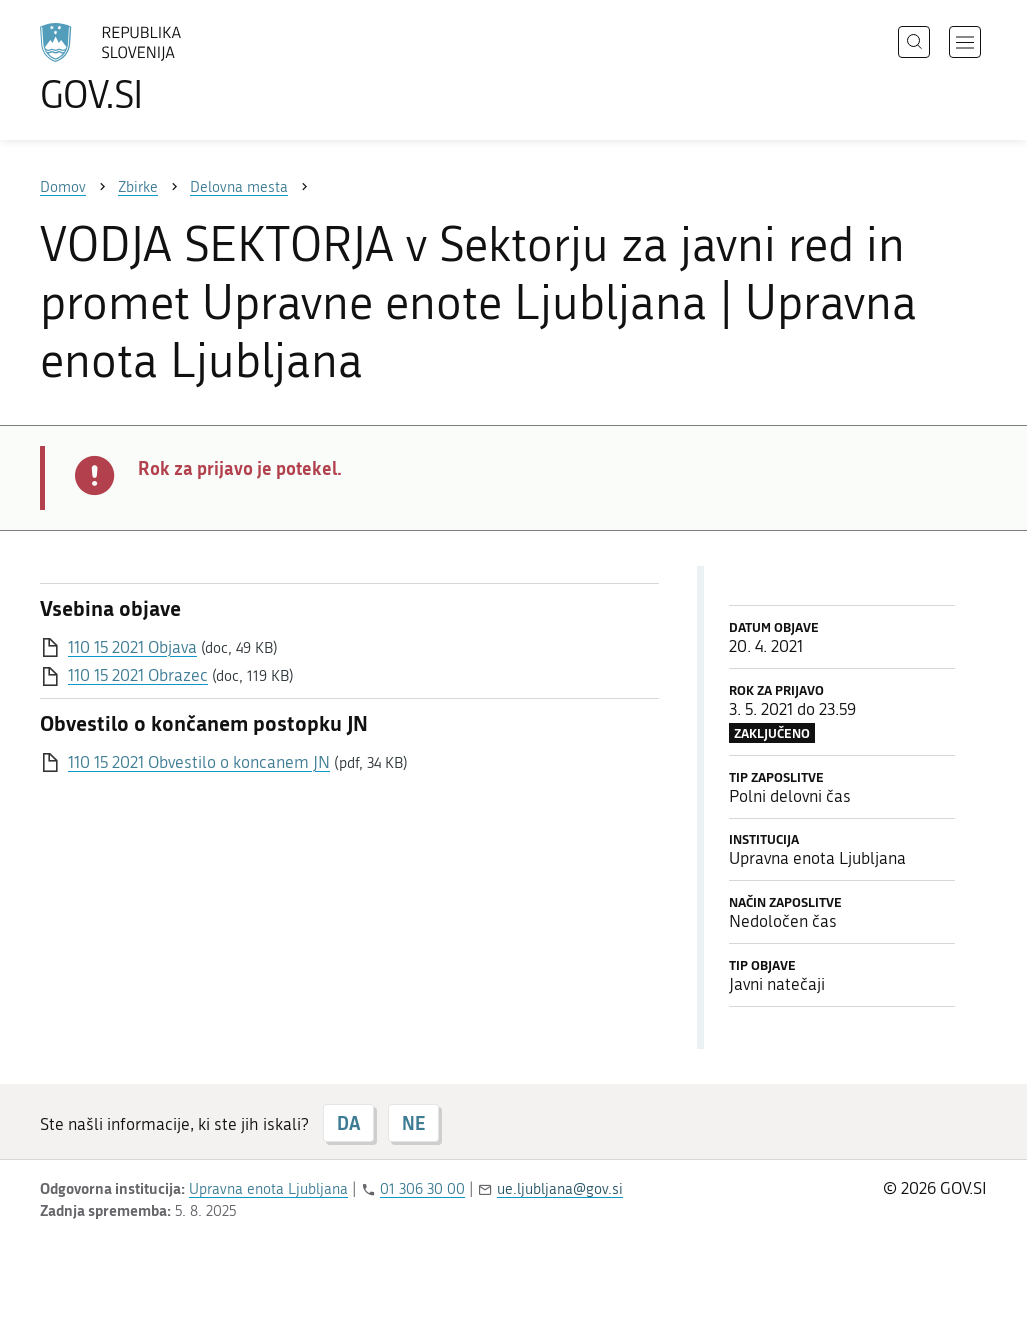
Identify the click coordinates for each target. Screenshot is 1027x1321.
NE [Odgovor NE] (413, 1123)
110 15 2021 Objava (132, 647)
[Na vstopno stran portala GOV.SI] (166, 68)
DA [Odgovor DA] (348, 1123)
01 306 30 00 (422, 1189)
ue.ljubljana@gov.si (560, 1189)
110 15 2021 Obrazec (138, 675)
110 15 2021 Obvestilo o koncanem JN (199, 762)
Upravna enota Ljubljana (268, 1189)
